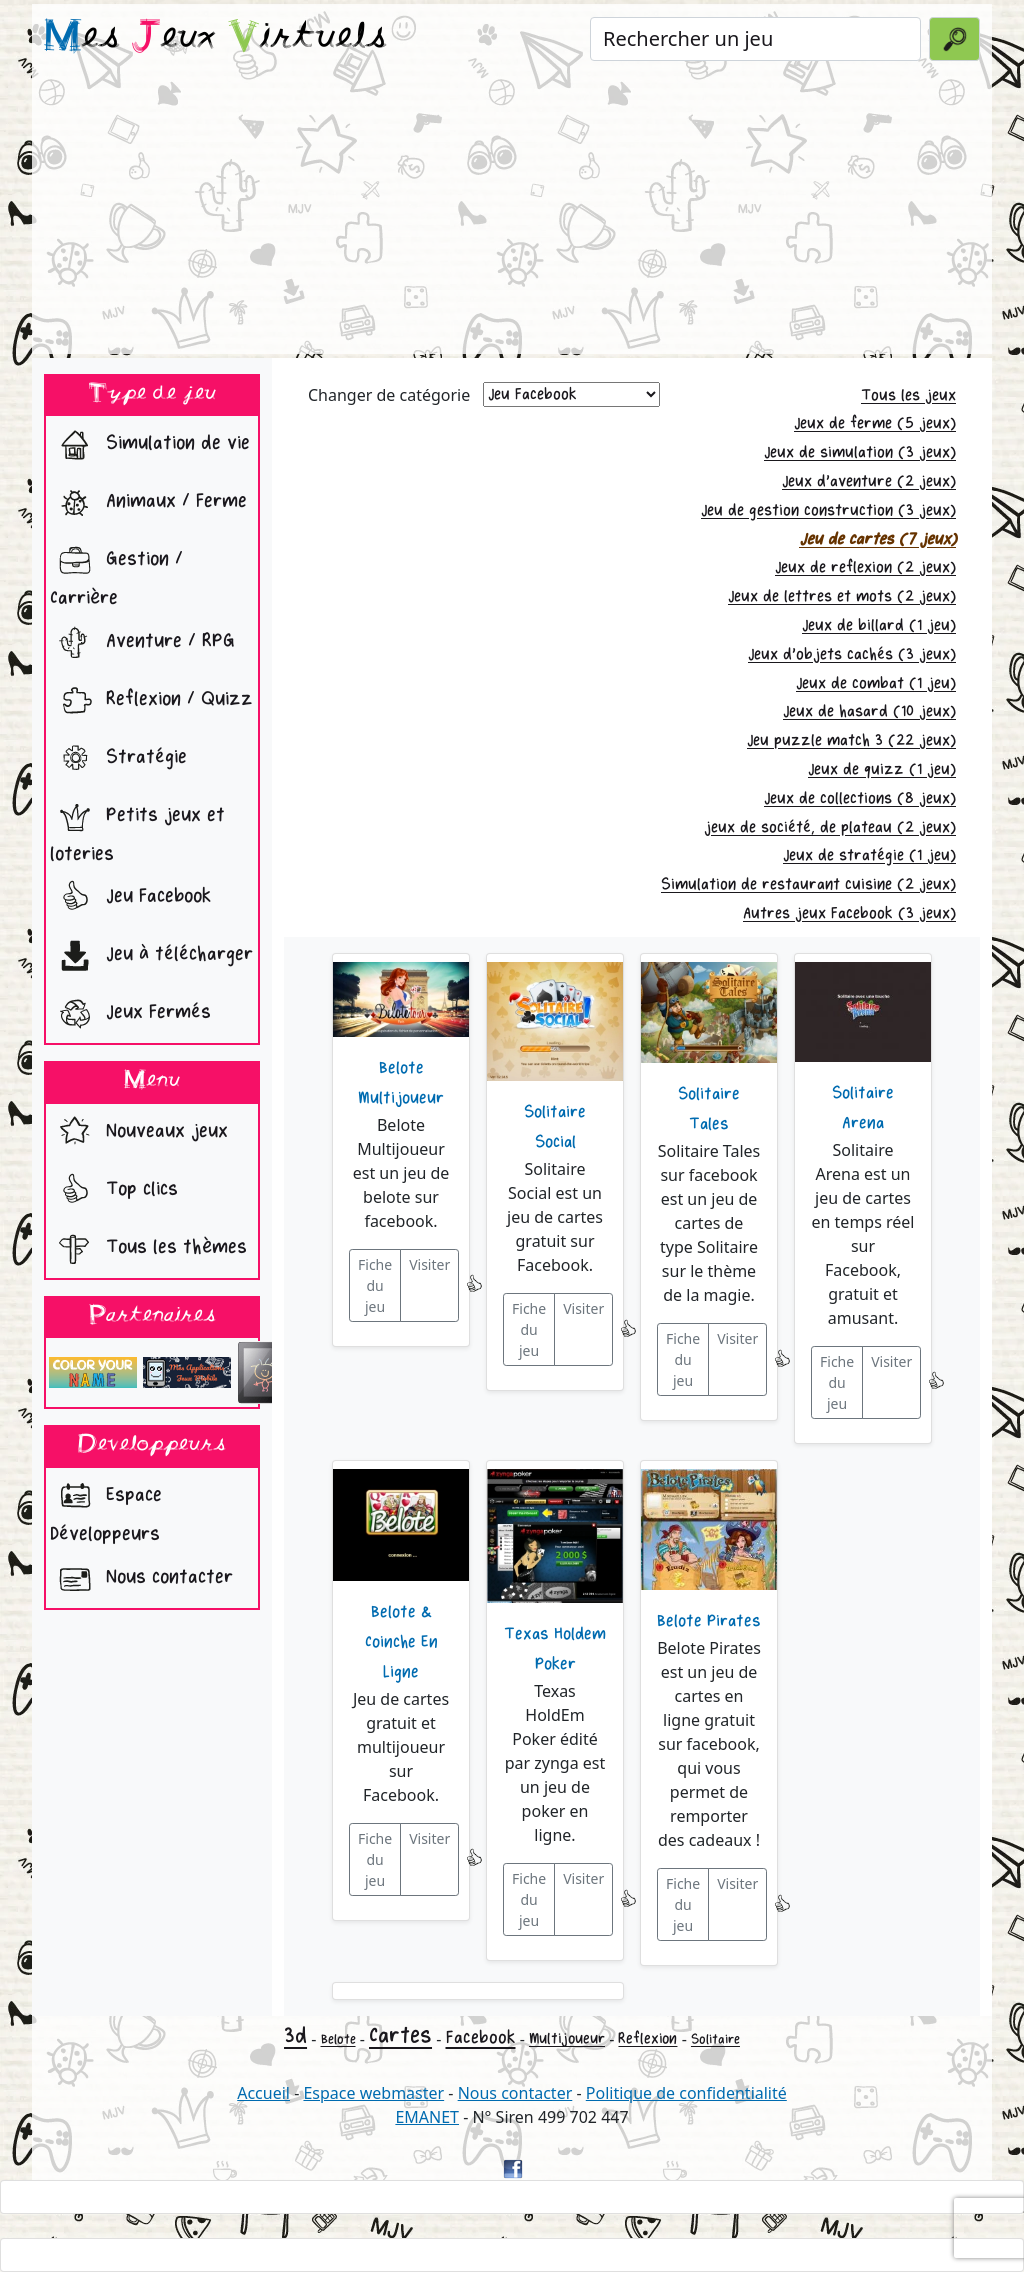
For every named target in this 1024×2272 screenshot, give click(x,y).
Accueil (263, 2093)
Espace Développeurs (106, 1509)
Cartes (400, 2035)
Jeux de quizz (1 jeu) (882, 769)
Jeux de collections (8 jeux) (860, 798)
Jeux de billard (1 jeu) (879, 625)
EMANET (427, 2117)
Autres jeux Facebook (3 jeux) (849, 913)
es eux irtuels (215, 38)
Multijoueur (567, 2038)
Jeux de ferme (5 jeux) (875, 423)
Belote (338, 2039)
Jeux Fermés (130, 1014)
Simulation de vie (150, 445)
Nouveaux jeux (139, 1133)
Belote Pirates (709, 1621)
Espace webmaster (373, 2093)
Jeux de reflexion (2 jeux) (865, 567)
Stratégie (118, 759)
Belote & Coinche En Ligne (401, 1642)
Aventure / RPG (142, 643)
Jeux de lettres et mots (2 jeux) (842, 596)
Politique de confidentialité (686, 2093)
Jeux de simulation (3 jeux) (860, 452)
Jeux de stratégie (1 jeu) (869, 855)
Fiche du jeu (375, 1285)
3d (295, 2036)
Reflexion (647, 2038)
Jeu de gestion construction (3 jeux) (828, 510)
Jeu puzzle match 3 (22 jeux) (851, 740)
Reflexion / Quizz (151, 701)
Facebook (481, 2037)
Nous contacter (141, 1579)
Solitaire (715, 2039)
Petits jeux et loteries (137, 829)
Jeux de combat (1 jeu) (876, 683)
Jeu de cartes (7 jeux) (877, 539)
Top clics (114, 1191)
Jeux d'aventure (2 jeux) (869, 481)
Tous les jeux (908, 395)
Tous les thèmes (148, 1249)
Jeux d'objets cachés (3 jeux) (852, 654)
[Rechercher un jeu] (755, 39)
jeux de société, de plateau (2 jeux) (830, 827)
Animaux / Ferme (148, 503)
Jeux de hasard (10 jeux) (869, 711)
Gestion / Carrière (116, 573)
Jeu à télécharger (151, 956)
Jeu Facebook (130, 898)
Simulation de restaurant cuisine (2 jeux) (808, 884)
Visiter (429, 1264)
